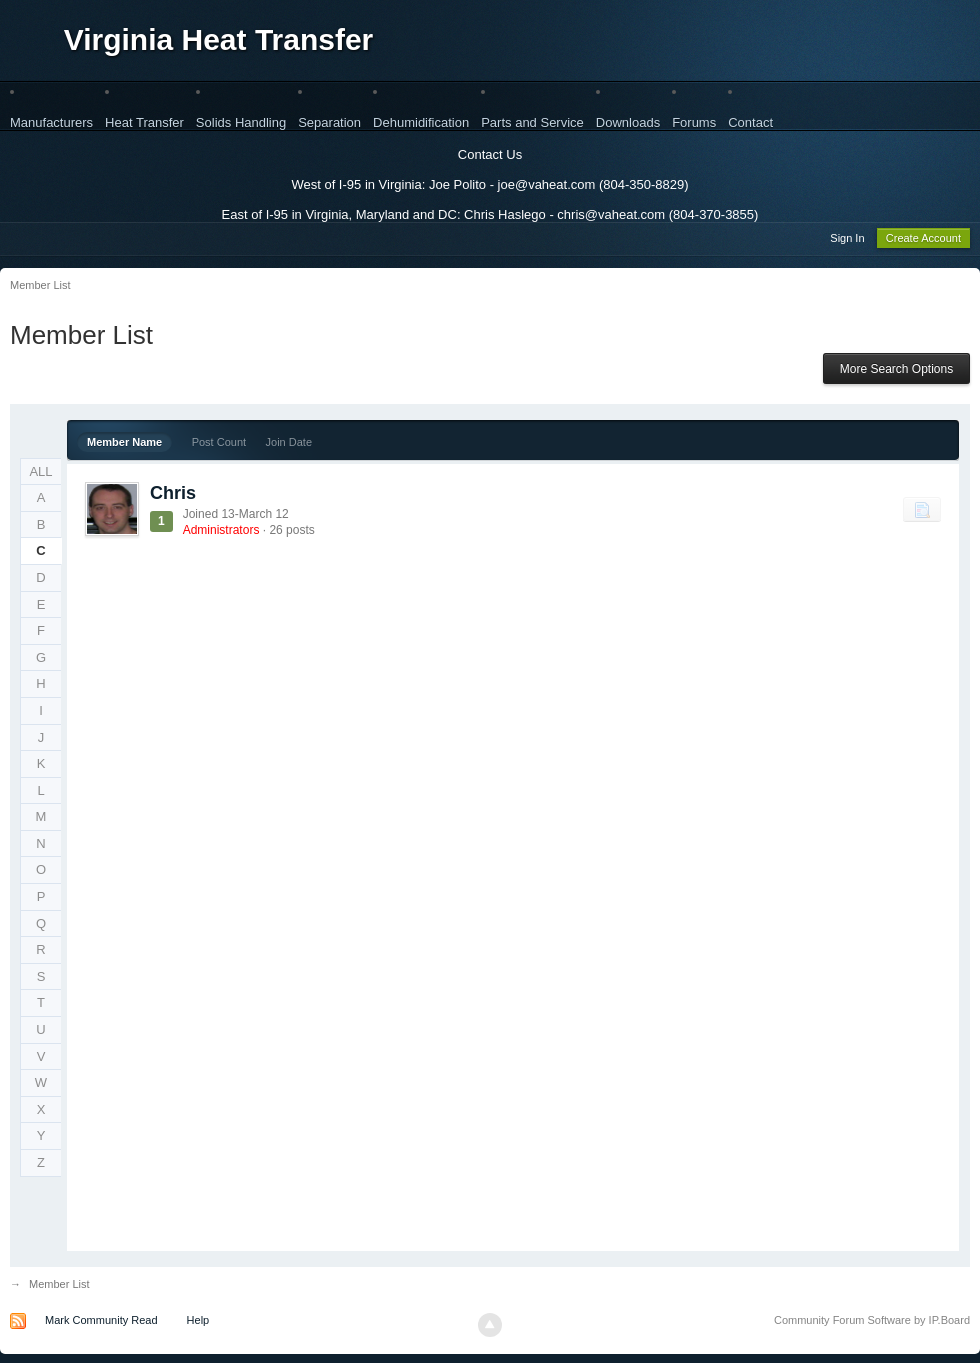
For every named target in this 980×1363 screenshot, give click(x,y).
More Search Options (896, 372)
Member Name (124, 445)
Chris (173, 496)
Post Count (219, 445)
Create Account (923, 241)
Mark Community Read (101, 1323)
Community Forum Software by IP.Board (872, 1323)
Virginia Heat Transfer (219, 39)
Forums (694, 122)
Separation (329, 122)
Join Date (289, 445)
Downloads (628, 122)
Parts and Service (532, 122)
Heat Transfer (144, 122)
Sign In (847, 241)
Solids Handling (241, 122)
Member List (59, 1287)
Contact (750, 122)
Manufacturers (51, 122)
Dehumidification (421, 122)
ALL (40, 474)
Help (198, 1323)
